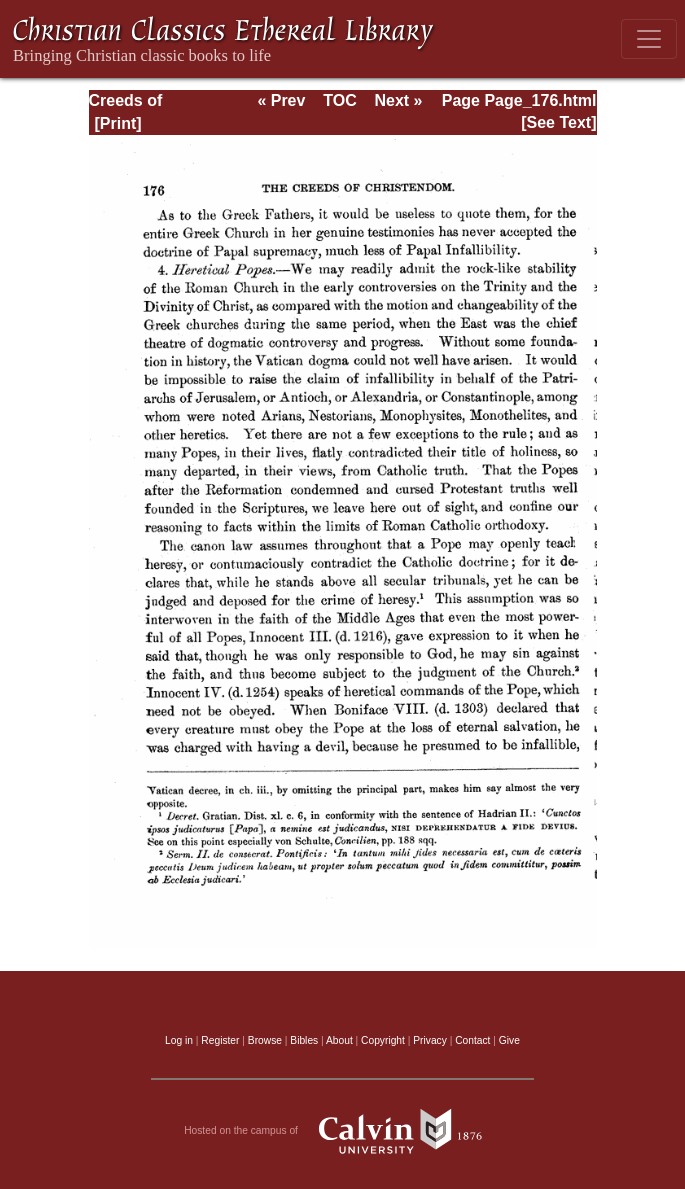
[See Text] (558, 122)
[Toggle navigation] (649, 39)
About (339, 1040)
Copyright (383, 1040)
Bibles (304, 1040)
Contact (472, 1040)
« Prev (281, 100)
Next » (398, 100)
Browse (265, 1040)
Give (509, 1040)
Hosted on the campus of (342, 1131)
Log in (179, 1040)
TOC (339, 100)
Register (220, 1040)
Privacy (430, 1040)
